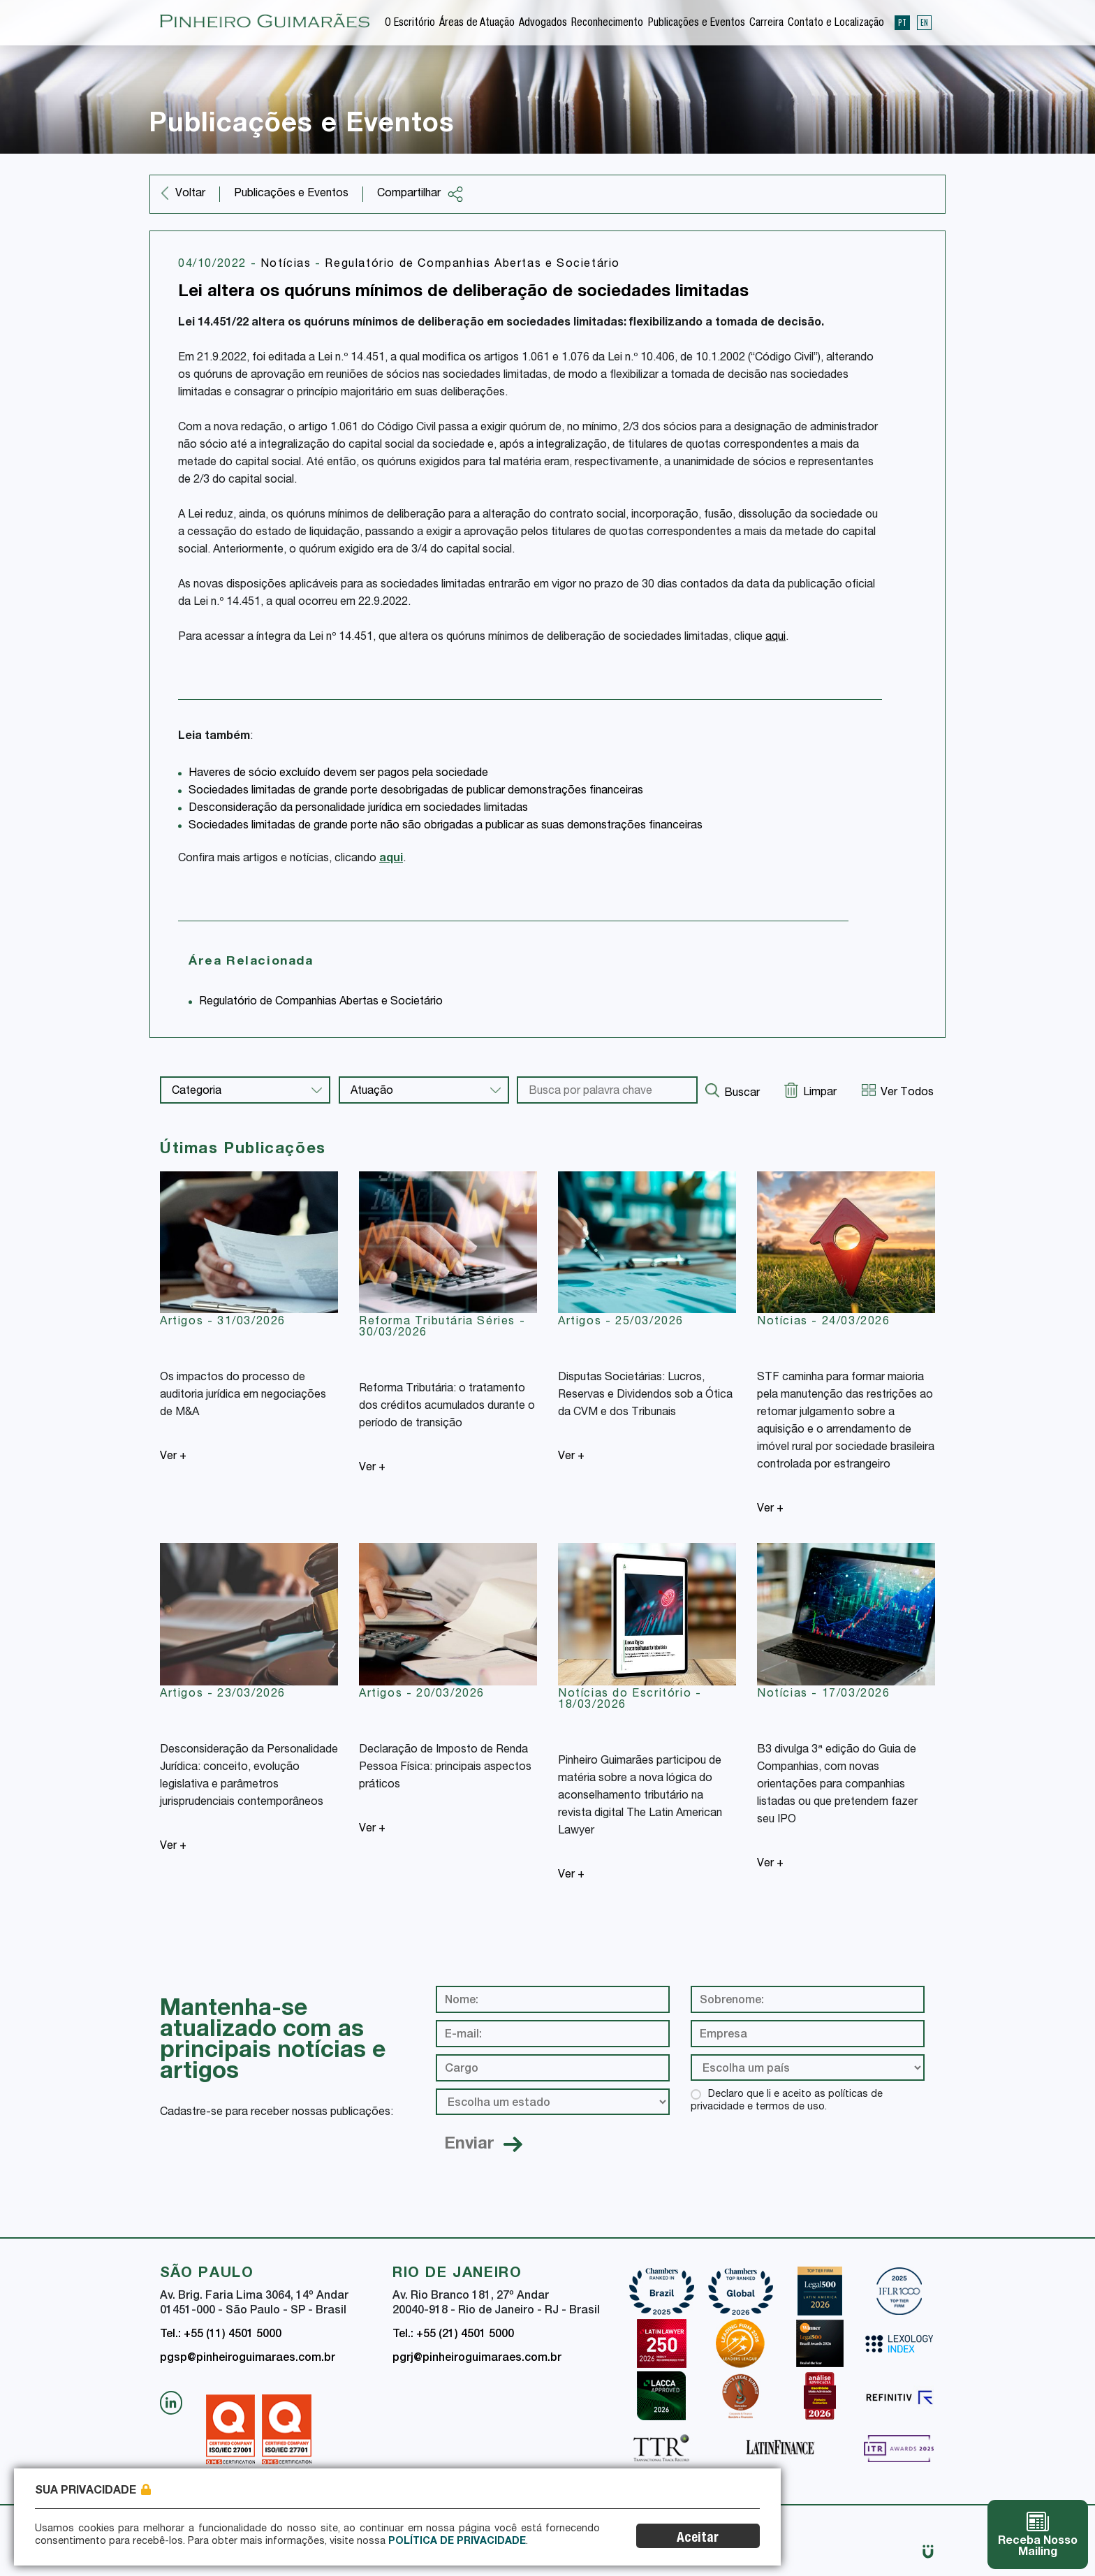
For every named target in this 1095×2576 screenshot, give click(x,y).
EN (924, 22)
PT (902, 22)
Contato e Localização (836, 23)
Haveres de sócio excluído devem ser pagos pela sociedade (338, 774)
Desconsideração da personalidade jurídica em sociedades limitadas (358, 808)
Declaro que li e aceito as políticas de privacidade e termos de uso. (787, 2101)
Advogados (543, 23)
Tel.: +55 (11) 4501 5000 (220, 2335)
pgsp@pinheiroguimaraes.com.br (247, 2358)
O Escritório (410, 23)
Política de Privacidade (457, 2542)
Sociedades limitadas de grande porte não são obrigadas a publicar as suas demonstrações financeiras (446, 826)
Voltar (190, 194)
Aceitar (698, 2538)
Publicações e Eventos (696, 23)
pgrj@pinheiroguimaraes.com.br (476, 2358)
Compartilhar (420, 194)
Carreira (766, 23)
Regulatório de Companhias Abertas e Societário (472, 264)
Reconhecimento (607, 23)
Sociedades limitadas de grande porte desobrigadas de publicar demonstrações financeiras (416, 791)
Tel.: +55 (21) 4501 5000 (453, 2335)
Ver (173, 1457)
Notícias (287, 264)
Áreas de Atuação (477, 23)
